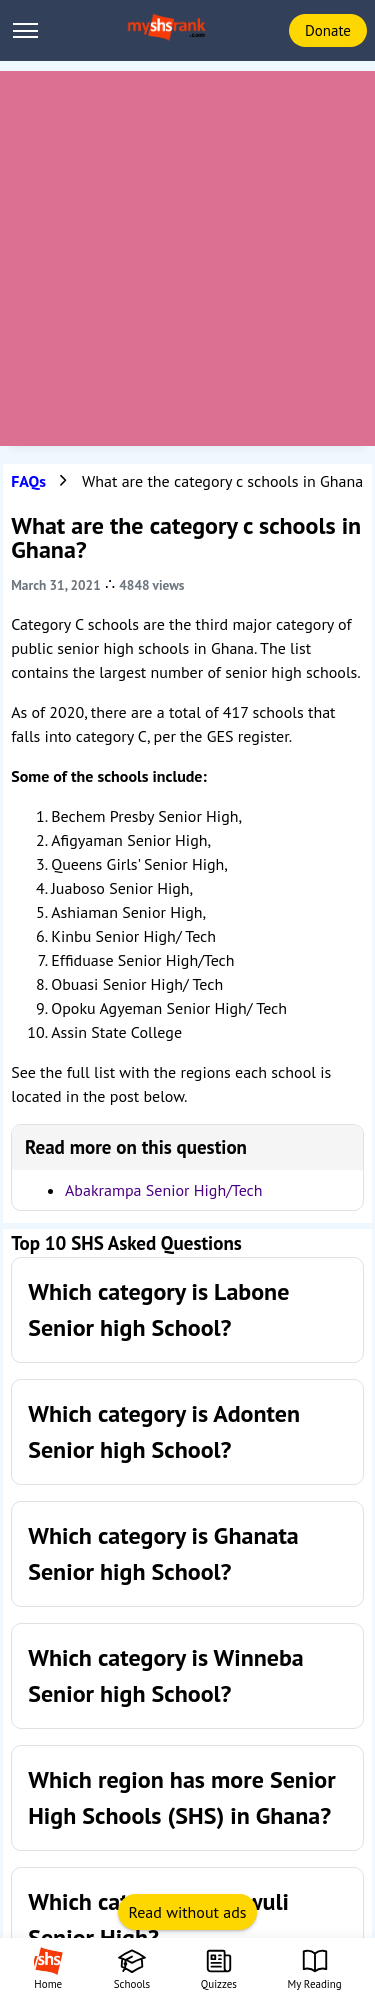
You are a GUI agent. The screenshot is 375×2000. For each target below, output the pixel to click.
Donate (328, 30)
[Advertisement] (187, 258)
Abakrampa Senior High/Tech (164, 1190)
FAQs (28, 481)
